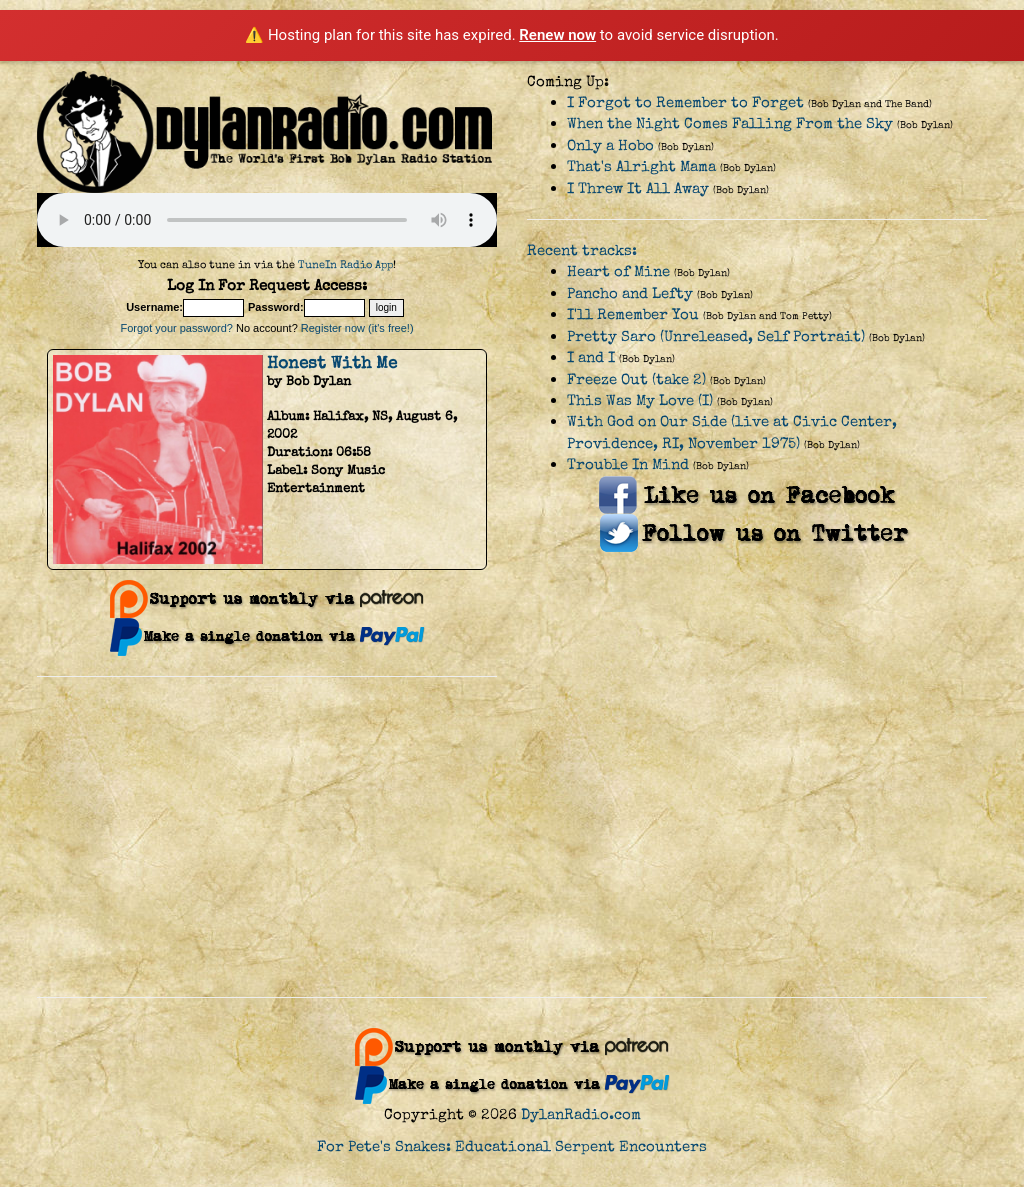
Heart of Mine (618, 271)
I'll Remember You (633, 314)
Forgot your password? (176, 328)
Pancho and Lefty (630, 293)
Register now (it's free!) (357, 328)
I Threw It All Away (638, 188)
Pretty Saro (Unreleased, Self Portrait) (716, 336)
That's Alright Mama (641, 166)
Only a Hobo (610, 145)
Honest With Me (332, 363)
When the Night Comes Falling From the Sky (730, 123)
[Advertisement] (512, 837)
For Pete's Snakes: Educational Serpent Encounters (512, 1146)
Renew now (557, 35)
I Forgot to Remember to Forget (685, 102)
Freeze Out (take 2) (636, 379)
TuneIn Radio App (345, 264)
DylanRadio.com (581, 1114)
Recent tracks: (582, 250)
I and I (591, 357)
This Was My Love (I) (640, 400)
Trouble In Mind (628, 464)
